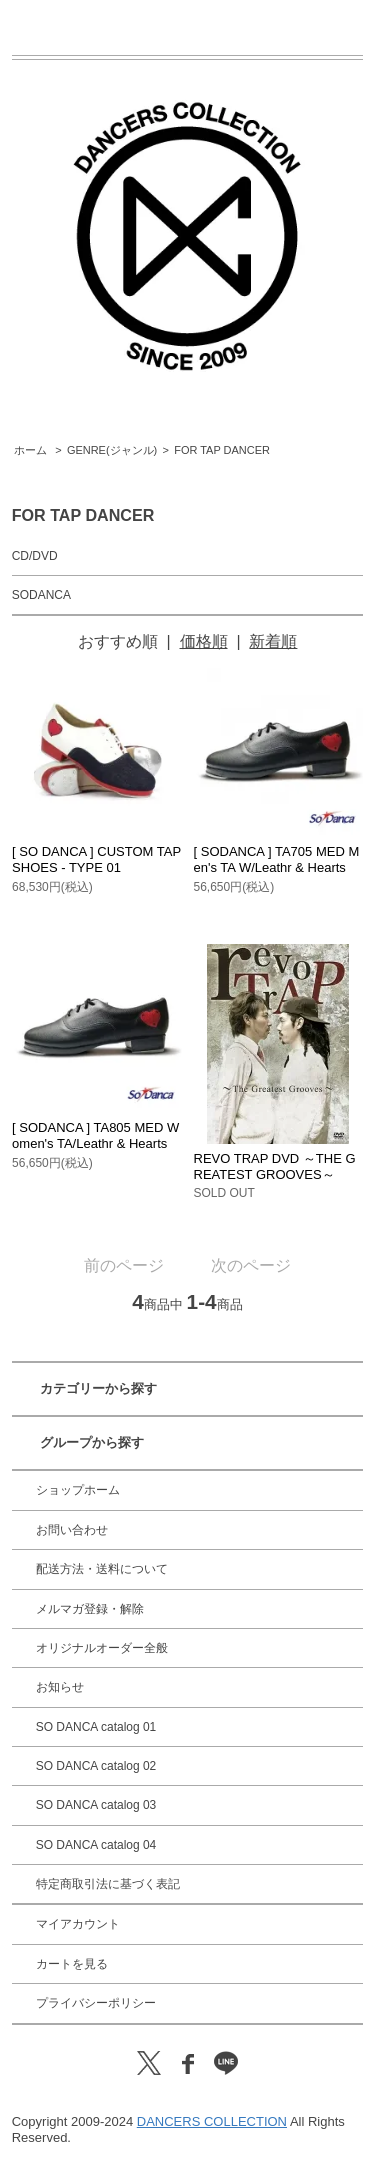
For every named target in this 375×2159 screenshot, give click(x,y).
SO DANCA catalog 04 (96, 1845)
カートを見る (72, 1964)
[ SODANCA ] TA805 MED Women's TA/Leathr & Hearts (95, 1135)
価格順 (204, 641)
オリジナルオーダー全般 (102, 1648)
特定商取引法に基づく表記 (108, 1884)
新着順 (273, 641)
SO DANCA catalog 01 (96, 1727)
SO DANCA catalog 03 (96, 1805)
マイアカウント (78, 1924)
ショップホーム (78, 1490)
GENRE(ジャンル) (112, 450)
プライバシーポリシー (96, 2003)
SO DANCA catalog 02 (96, 1766)
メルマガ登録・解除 (90, 1609)
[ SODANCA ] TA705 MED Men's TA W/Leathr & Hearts (277, 859)
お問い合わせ (72, 1530)
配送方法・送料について (102, 1569)
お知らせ (60, 1687)
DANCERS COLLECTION (212, 2121)
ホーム (30, 450)
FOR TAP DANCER (222, 450)
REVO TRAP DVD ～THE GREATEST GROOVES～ (275, 1166)
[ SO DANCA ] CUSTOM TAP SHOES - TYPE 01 (96, 859)
